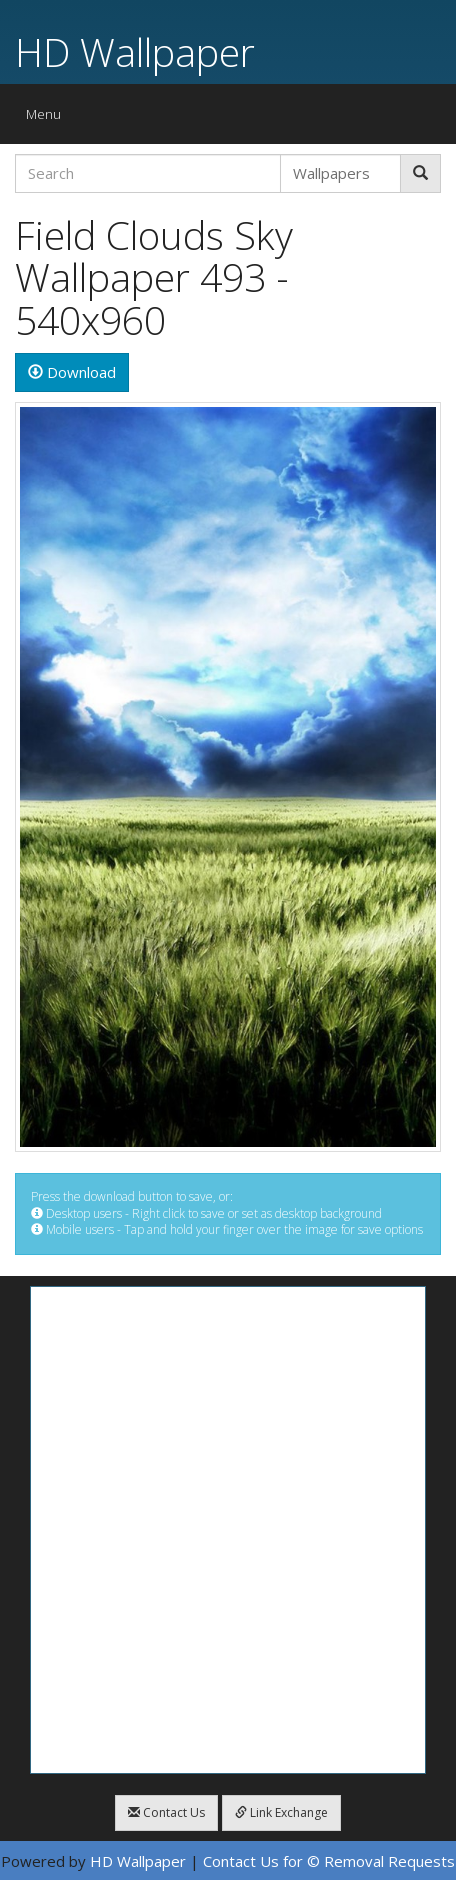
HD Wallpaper (135, 51)
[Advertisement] (228, 1530)
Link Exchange (281, 1812)
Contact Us (166, 1812)
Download (72, 372)
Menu (48, 118)
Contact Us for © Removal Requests (329, 1861)
